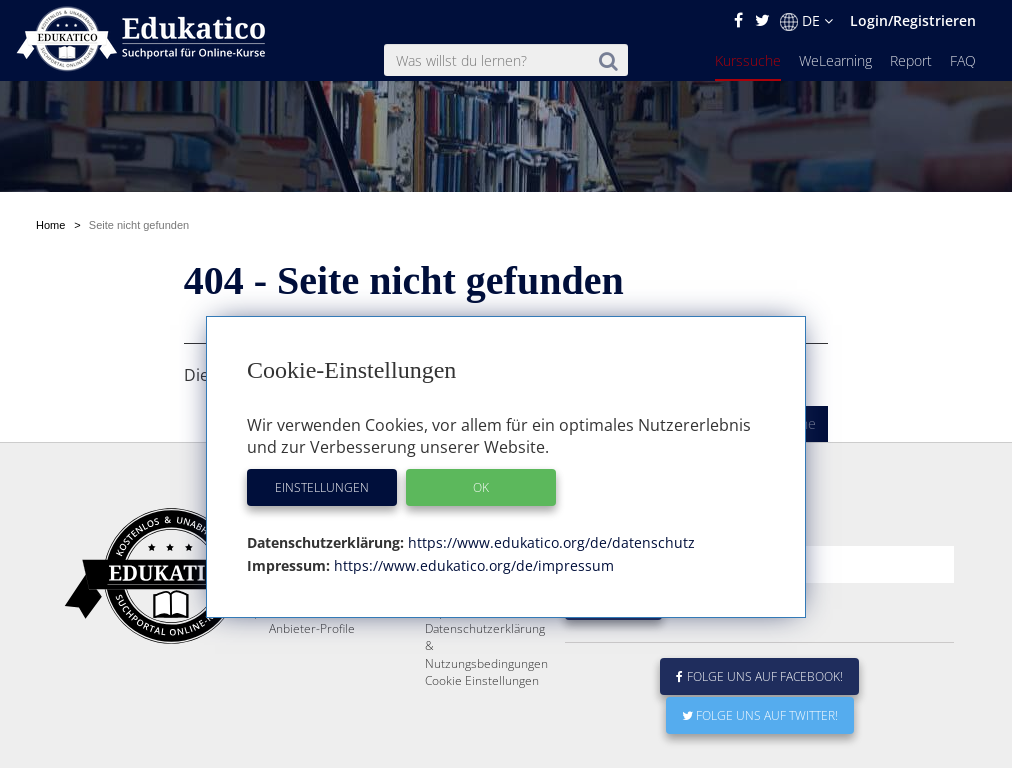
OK (481, 487)
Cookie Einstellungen (482, 680)
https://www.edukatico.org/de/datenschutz (549, 542)
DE (806, 21)
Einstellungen (322, 487)
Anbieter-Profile (312, 628)
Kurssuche (748, 60)
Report (911, 60)
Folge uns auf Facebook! (760, 676)
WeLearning (835, 60)
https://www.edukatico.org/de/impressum (472, 565)
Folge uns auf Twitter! (760, 715)
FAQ (963, 60)
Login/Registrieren (913, 20)
